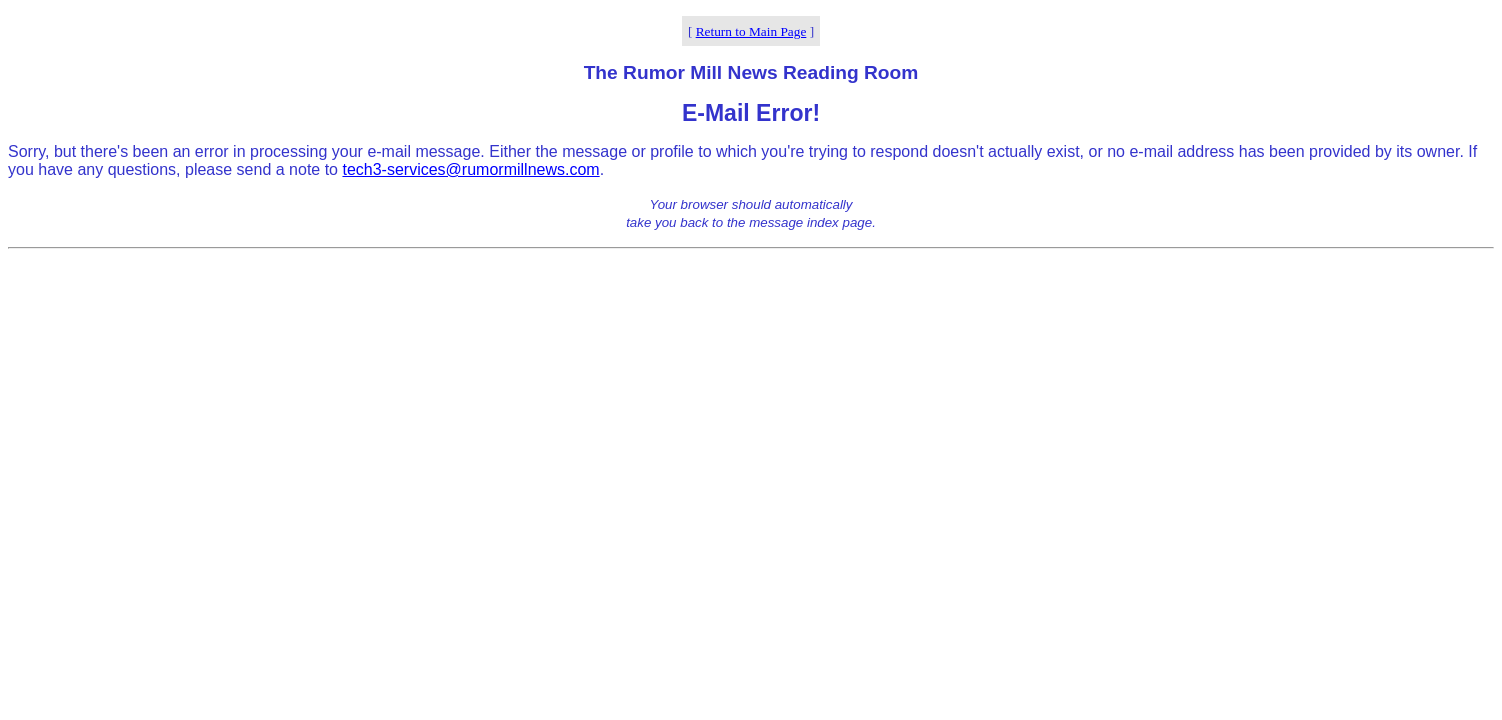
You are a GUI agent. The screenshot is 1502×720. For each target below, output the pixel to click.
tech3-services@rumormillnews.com (470, 169)
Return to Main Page (751, 31)
